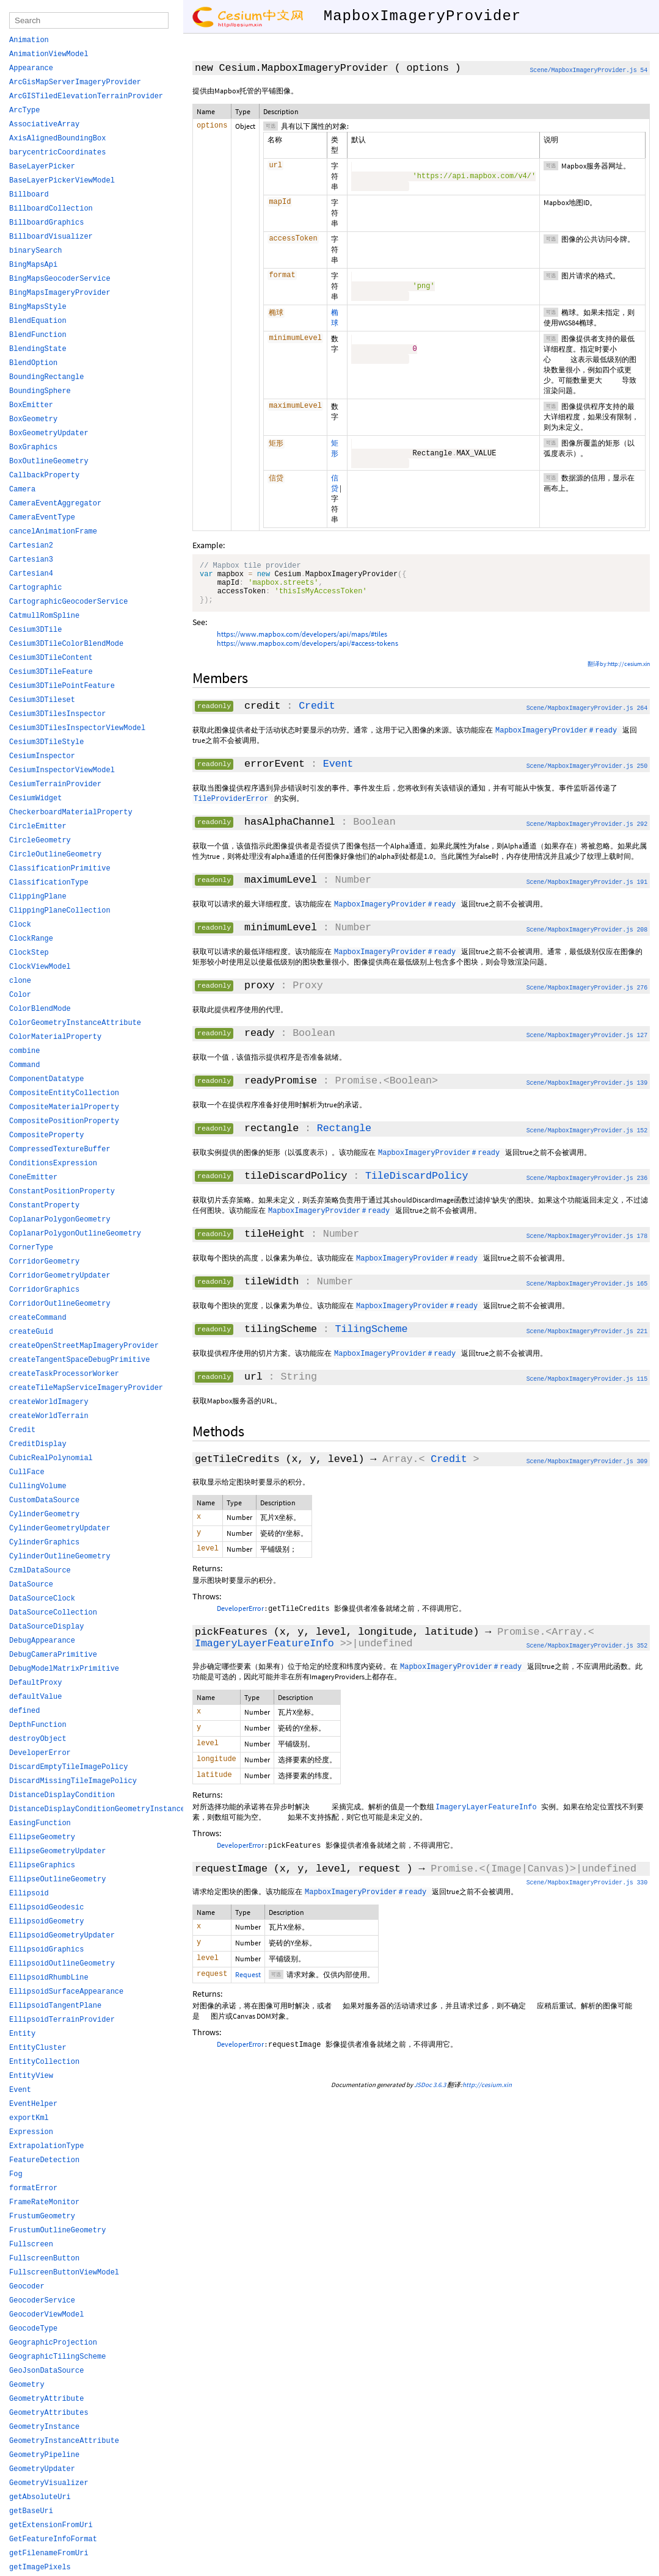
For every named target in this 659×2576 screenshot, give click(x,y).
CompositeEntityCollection (64, 1093)
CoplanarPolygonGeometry (60, 1219)
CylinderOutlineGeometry (60, 1556)
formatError (33, 2188)
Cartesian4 (31, 574)
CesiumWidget (35, 798)
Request (248, 1985)
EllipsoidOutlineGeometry (62, 1963)
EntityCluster (38, 2048)
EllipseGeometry (42, 1837)
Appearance (31, 68)
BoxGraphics (33, 447)
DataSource (31, 1584)
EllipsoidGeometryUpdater (62, 1935)
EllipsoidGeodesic (46, 1907)
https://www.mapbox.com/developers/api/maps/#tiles (302, 644)
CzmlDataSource (40, 1570)
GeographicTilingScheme (57, 2357)
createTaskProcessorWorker (64, 1374)
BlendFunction (38, 335)
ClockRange (31, 939)
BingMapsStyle (38, 307)
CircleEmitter (38, 826)
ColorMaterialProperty (55, 1037)
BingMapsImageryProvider (60, 293)
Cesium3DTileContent (51, 658)
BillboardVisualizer (51, 237)
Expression (31, 2132)
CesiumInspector (42, 756)
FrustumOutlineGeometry (57, 2230)
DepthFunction (38, 1725)
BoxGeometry (33, 419)
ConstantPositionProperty (62, 1191)
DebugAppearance (42, 1641)
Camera (22, 489)
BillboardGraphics (46, 223)
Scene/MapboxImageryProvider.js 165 (586, 1295)
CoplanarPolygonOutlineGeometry (75, 1233)
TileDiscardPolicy (416, 1187)
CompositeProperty (46, 1135)
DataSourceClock (42, 1598)
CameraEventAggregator (55, 503)
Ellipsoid (29, 1893)
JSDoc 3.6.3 (430, 2095)
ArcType (24, 110)
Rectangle (344, 1139)
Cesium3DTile (35, 630)
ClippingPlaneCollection (60, 910)
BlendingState (38, 349)
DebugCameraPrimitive (53, 1655)
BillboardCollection (51, 208)
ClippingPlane (38, 896)
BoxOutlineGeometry (49, 461)
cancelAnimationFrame (53, 531)
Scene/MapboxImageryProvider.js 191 (586, 893)
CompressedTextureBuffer (60, 1149)
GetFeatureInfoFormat (53, 2539)
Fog (16, 2174)
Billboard (29, 194)
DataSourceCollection (53, 1612)
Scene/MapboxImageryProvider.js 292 (586, 835)
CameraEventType (42, 517)
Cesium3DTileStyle (46, 742)
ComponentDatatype (46, 1079)
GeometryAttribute (46, 2399)
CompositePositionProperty (64, 1121)
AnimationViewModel (49, 54)
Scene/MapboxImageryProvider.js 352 (586, 1657)
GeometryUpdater (42, 2469)
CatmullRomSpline (44, 616)
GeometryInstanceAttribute (64, 2441)
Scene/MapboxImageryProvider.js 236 (586, 1189)
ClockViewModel (40, 967)
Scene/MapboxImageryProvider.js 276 (586, 999)
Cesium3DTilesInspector (57, 714)
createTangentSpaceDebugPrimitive (79, 1360)
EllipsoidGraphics (46, 1949)
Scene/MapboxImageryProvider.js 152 (586, 1141)
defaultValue (35, 1697)
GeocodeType (33, 2329)
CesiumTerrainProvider (55, 784)
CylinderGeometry (44, 1514)
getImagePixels (40, 2567)
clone (20, 981)
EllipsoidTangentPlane (55, 2006)
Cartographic (35, 588)
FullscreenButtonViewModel (64, 2272)
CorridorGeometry (44, 1261)
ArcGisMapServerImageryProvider (75, 82)
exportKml (29, 2118)
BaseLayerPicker (42, 166)
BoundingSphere (40, 391)
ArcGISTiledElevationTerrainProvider (86, 96)
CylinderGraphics (44, 1542)
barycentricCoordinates (57, 152)
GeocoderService (42, 2300)
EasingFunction (40, 1823)
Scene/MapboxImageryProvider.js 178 (586, 1247)
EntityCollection (44, 2062)
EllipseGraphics (42, 1865)
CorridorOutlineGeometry (60, 1304)
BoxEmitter (31, 405)
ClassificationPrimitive (60, 868)
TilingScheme (371, 1340)
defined (24, 1711)
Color (20, 995)
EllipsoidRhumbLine (49, 1978)
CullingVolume (38, 1486)
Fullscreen (31, 2244)
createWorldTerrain (49, 1416)
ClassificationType (49, 882)
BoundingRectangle (46, 377)
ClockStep (29, 953)
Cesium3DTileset (42, 700)
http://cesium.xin (487, 2095)
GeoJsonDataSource (46, 2371)
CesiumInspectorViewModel (62, 770)
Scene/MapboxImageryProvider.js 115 (586, 1390)
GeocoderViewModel (46, 2314)
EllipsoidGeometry (46, 1921)
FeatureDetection (44, 2160)
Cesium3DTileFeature (51, 672)
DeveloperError (241, 1619)
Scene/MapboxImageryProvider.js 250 (586, 777)
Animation (29, 40)
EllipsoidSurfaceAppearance (66, 1992)
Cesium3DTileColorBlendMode (66, 644)
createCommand (38, 1318)
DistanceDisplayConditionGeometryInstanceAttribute (117, 1809)
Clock (20, 925)
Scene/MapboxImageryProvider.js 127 (586, 1046)
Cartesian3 (31, 559)
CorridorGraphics (44, 1290)
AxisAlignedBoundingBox (57, 138)
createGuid (31, 1332)
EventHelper (33, 2104)
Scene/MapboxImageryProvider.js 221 (586, 1342)
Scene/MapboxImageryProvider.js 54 (589, 70)
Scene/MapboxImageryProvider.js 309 (586, 1472)
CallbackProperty (44, 475)
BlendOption (33, 363)
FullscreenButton (44, 2258)
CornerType (31, 1247)
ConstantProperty (44, 1205)
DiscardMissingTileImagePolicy (73, 1781)
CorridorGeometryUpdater (60, 1276)
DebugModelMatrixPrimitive (64, 1669)
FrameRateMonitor (44, 2202)
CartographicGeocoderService (68, 602)
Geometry (27, 2385)
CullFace (27, 1472)
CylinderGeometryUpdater (60, 1528)
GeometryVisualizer (49, 2483)
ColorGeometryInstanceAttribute (75, 1023)
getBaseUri (31, 2511)
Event (338, 775)
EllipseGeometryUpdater (57, 1851)
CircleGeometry (40, 840)
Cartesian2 (31, 545)
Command (24, 1065)
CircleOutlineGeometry (55, 854)
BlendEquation (38, 321)
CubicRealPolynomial (51, 1458)
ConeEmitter (33, 1177)
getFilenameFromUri (49, 2553)
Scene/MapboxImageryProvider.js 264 (586, 719)
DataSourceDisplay (46, 1627)
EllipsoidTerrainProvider (62, 2020)
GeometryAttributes (49, 2413)
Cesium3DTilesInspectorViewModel (77, 728)
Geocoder (27, 2286)
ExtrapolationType (46, 2146)
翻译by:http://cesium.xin (619, 675)
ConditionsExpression (53, 1163)
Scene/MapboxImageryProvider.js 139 (586, 1094)
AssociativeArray (44, 124)
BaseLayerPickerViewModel (62, 180)
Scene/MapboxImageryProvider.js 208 (586, 941)
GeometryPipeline (44, 2455)
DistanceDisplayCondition (62, 1795)
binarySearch (35, 251)
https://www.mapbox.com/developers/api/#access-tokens (307, 654)
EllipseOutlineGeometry (57, 1879)
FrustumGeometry (42, 2216)
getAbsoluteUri (40, 2497)
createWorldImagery (49, 1402)
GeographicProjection (53, 2343)
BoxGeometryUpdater (49, 433)
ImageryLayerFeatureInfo (267, 1654)
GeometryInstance (44, 2427)
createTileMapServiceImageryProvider (86, 1388)
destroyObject (38, 1739)
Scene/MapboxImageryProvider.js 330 (586, 1893)
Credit (317, 717)
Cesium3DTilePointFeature (62, 686)
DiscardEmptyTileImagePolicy (68, 1767)
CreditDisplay (38, 1444)
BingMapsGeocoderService (60, 279)
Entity (22, 2034)
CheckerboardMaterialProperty (71, 812)
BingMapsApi (33, 265)
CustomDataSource (44, 1500)
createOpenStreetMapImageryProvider (84, 1346)
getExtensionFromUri (51, 2525)
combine (24, 1051)
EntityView (31, 2076)
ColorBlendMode (40, 1009)
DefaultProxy (35, 1683)
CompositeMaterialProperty (64, 1107)
